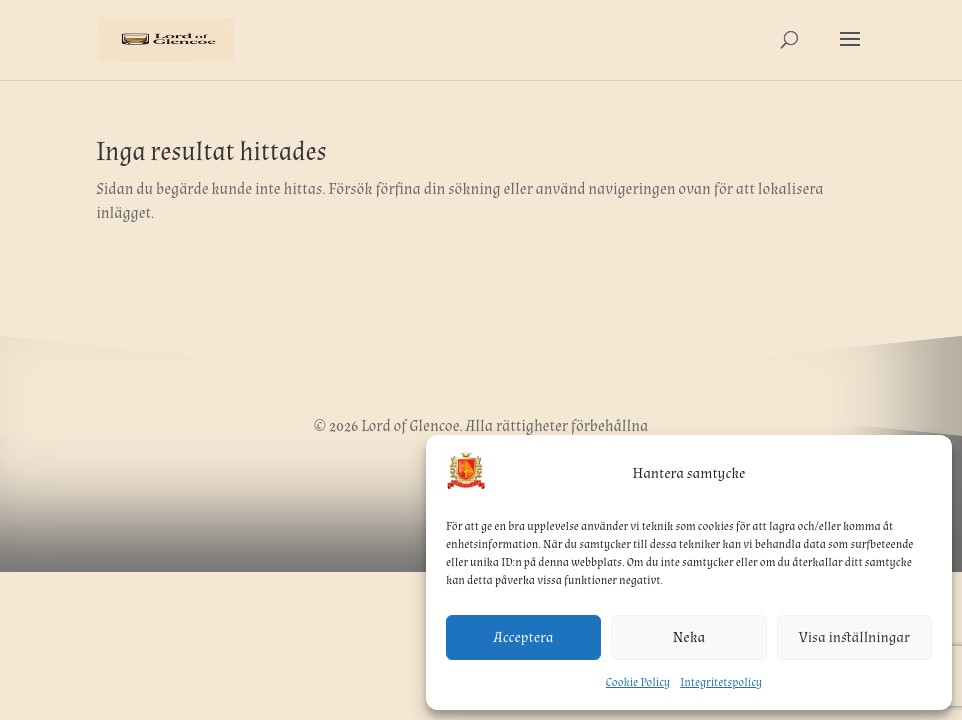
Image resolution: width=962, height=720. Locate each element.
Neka (689, 637)
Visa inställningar (854, 637)
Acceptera (524, 637)
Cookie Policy (638, 682)
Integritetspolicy (721, 682)
